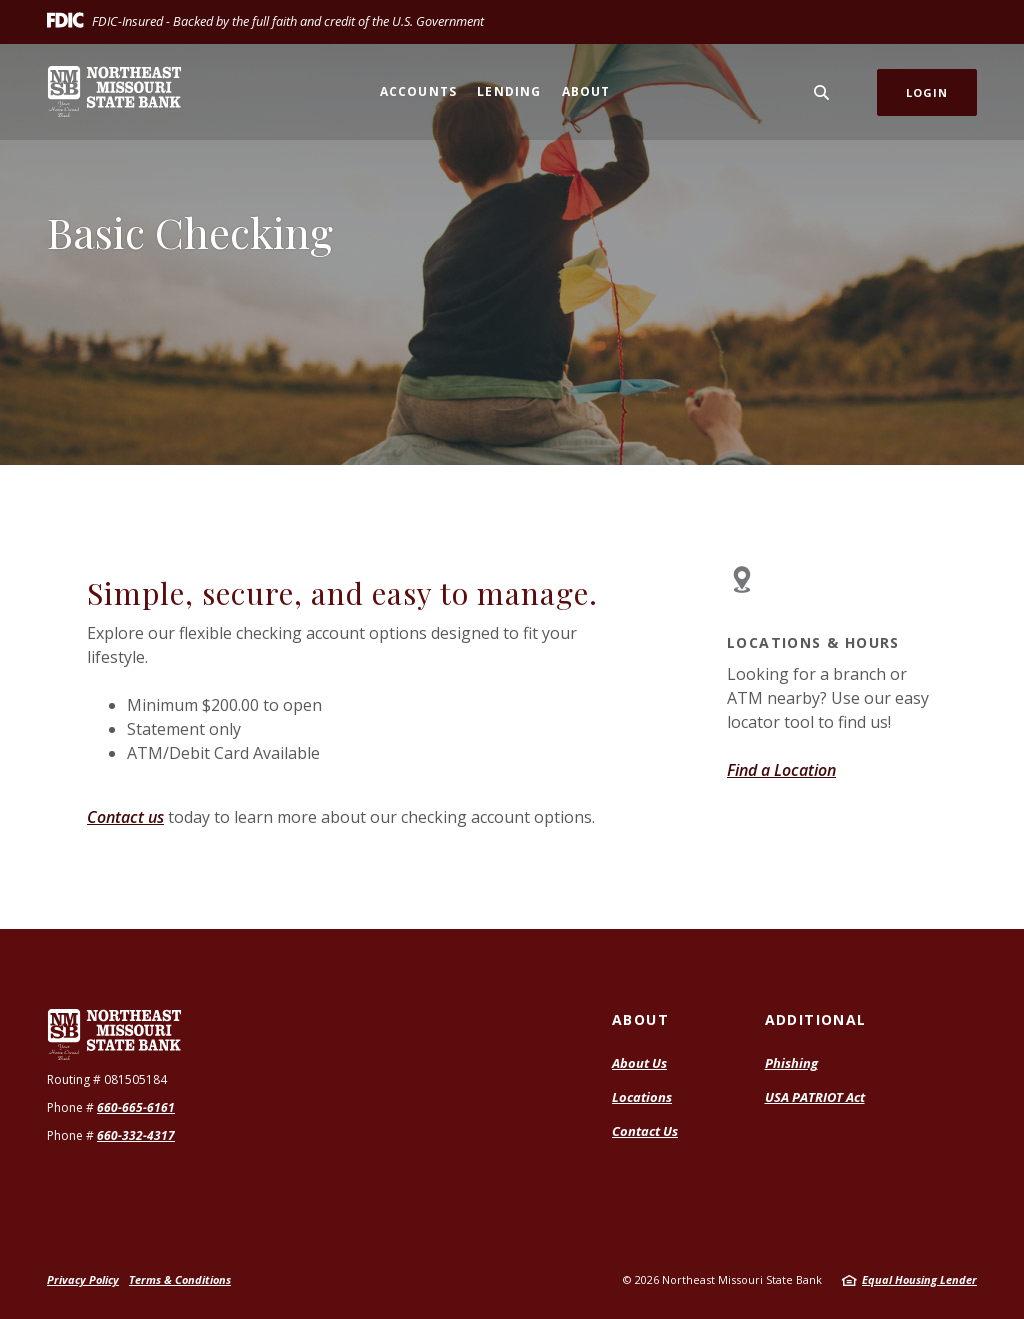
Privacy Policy (83, 1279)
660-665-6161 (136, 1107)
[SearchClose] (822, 92)
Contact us (125, 817)
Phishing (791, 1063)
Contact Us (645, 1131)
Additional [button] (816, 1019)
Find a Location (781, 770)
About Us (639, 1063)
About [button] (586, 91)
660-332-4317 (136, 1135)
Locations (642, 1097)
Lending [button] (509, 91)
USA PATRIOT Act (815, 1097)
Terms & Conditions (180, 1279)
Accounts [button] (419, 91)
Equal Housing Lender (919, 1279)
